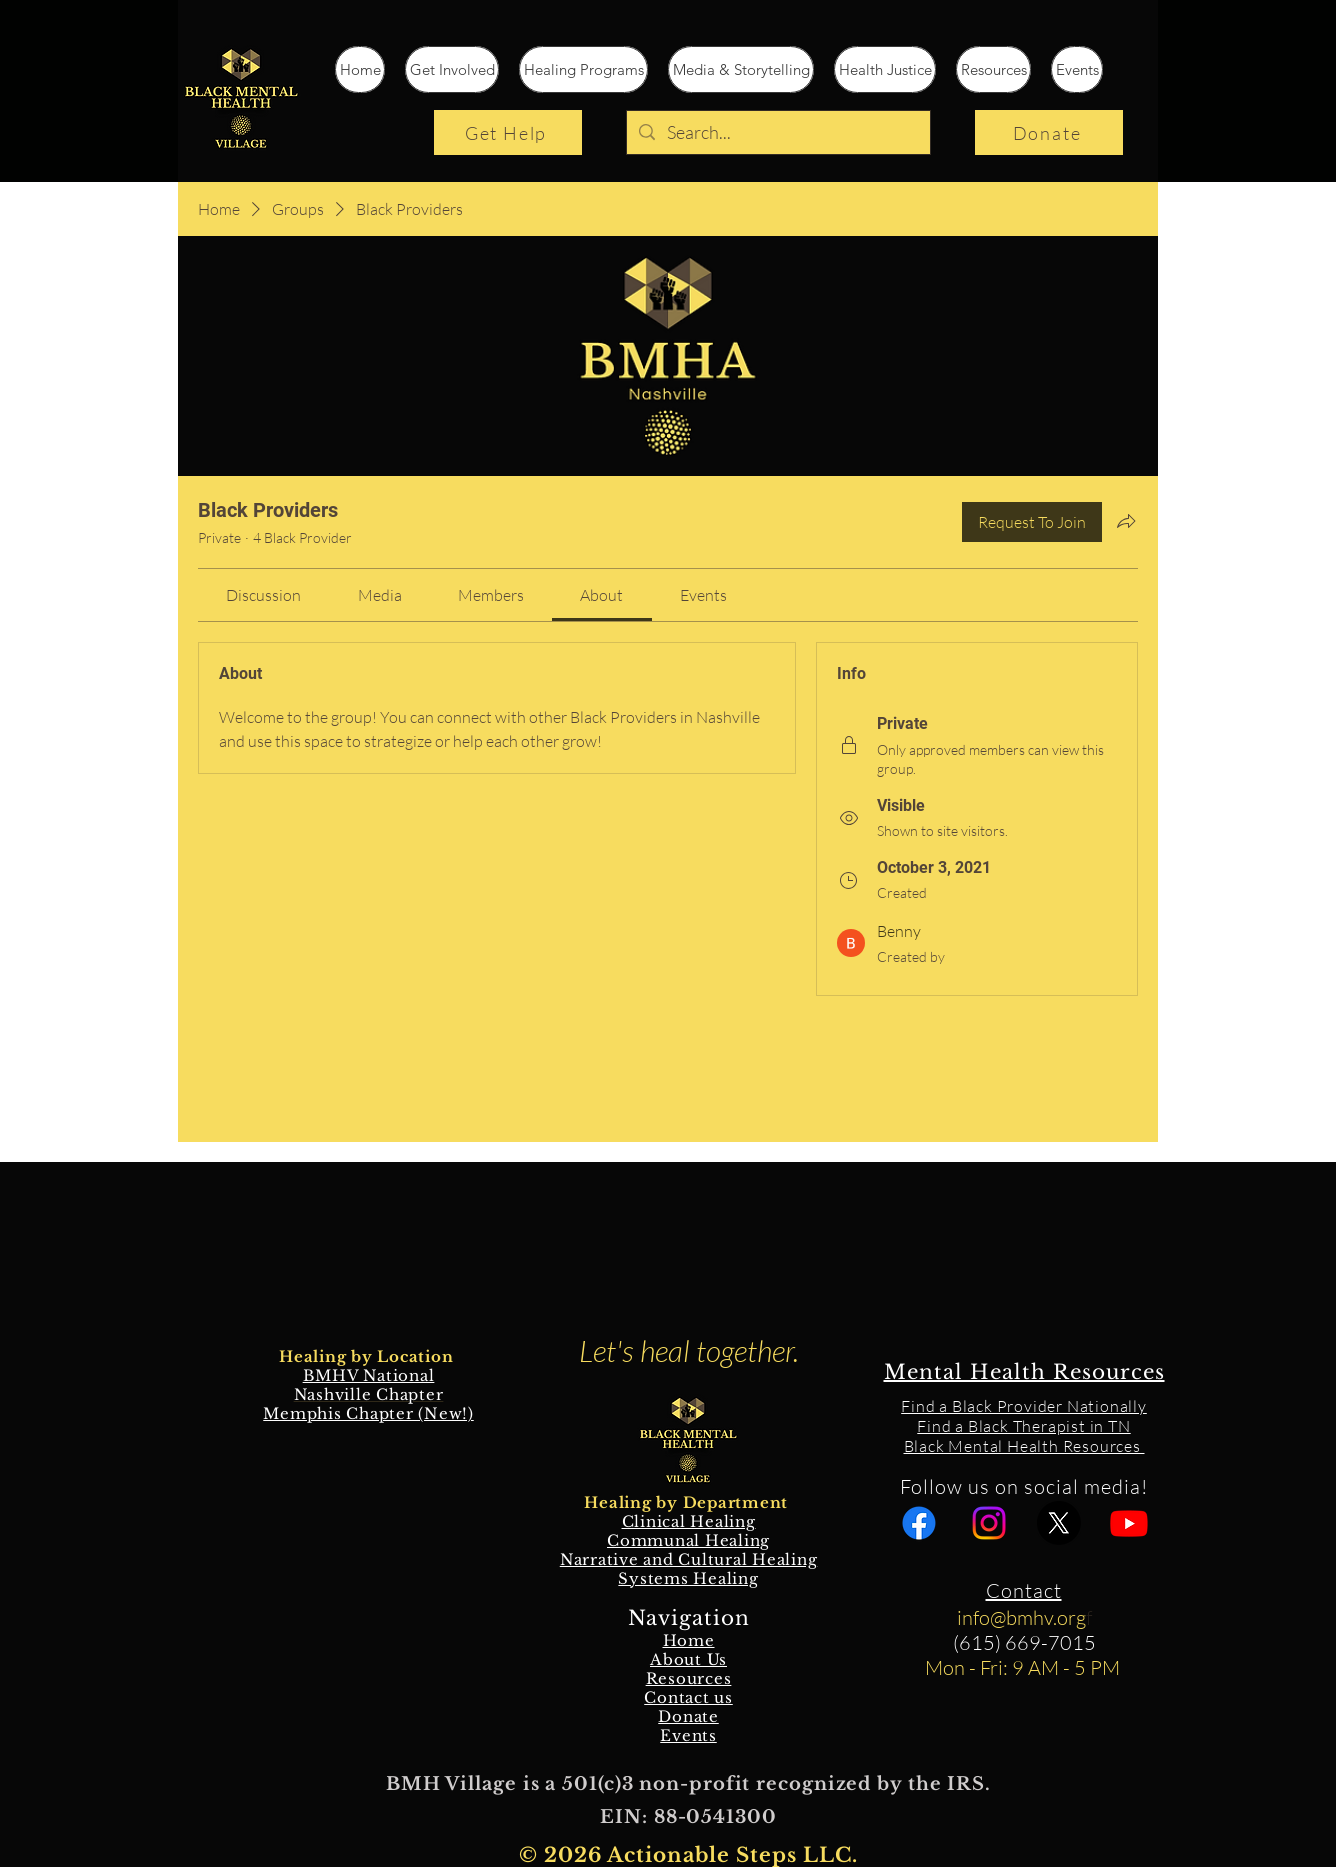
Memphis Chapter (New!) (368, 1413)
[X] (1059, 1523)
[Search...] (777, 132)
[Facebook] (919, 1523)
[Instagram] (989, 1523)
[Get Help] (508, 132)
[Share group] (1126, 521)
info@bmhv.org (1021, 1617)
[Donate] (1049, 132)
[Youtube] (1129, 1523)
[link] (263, 595)
